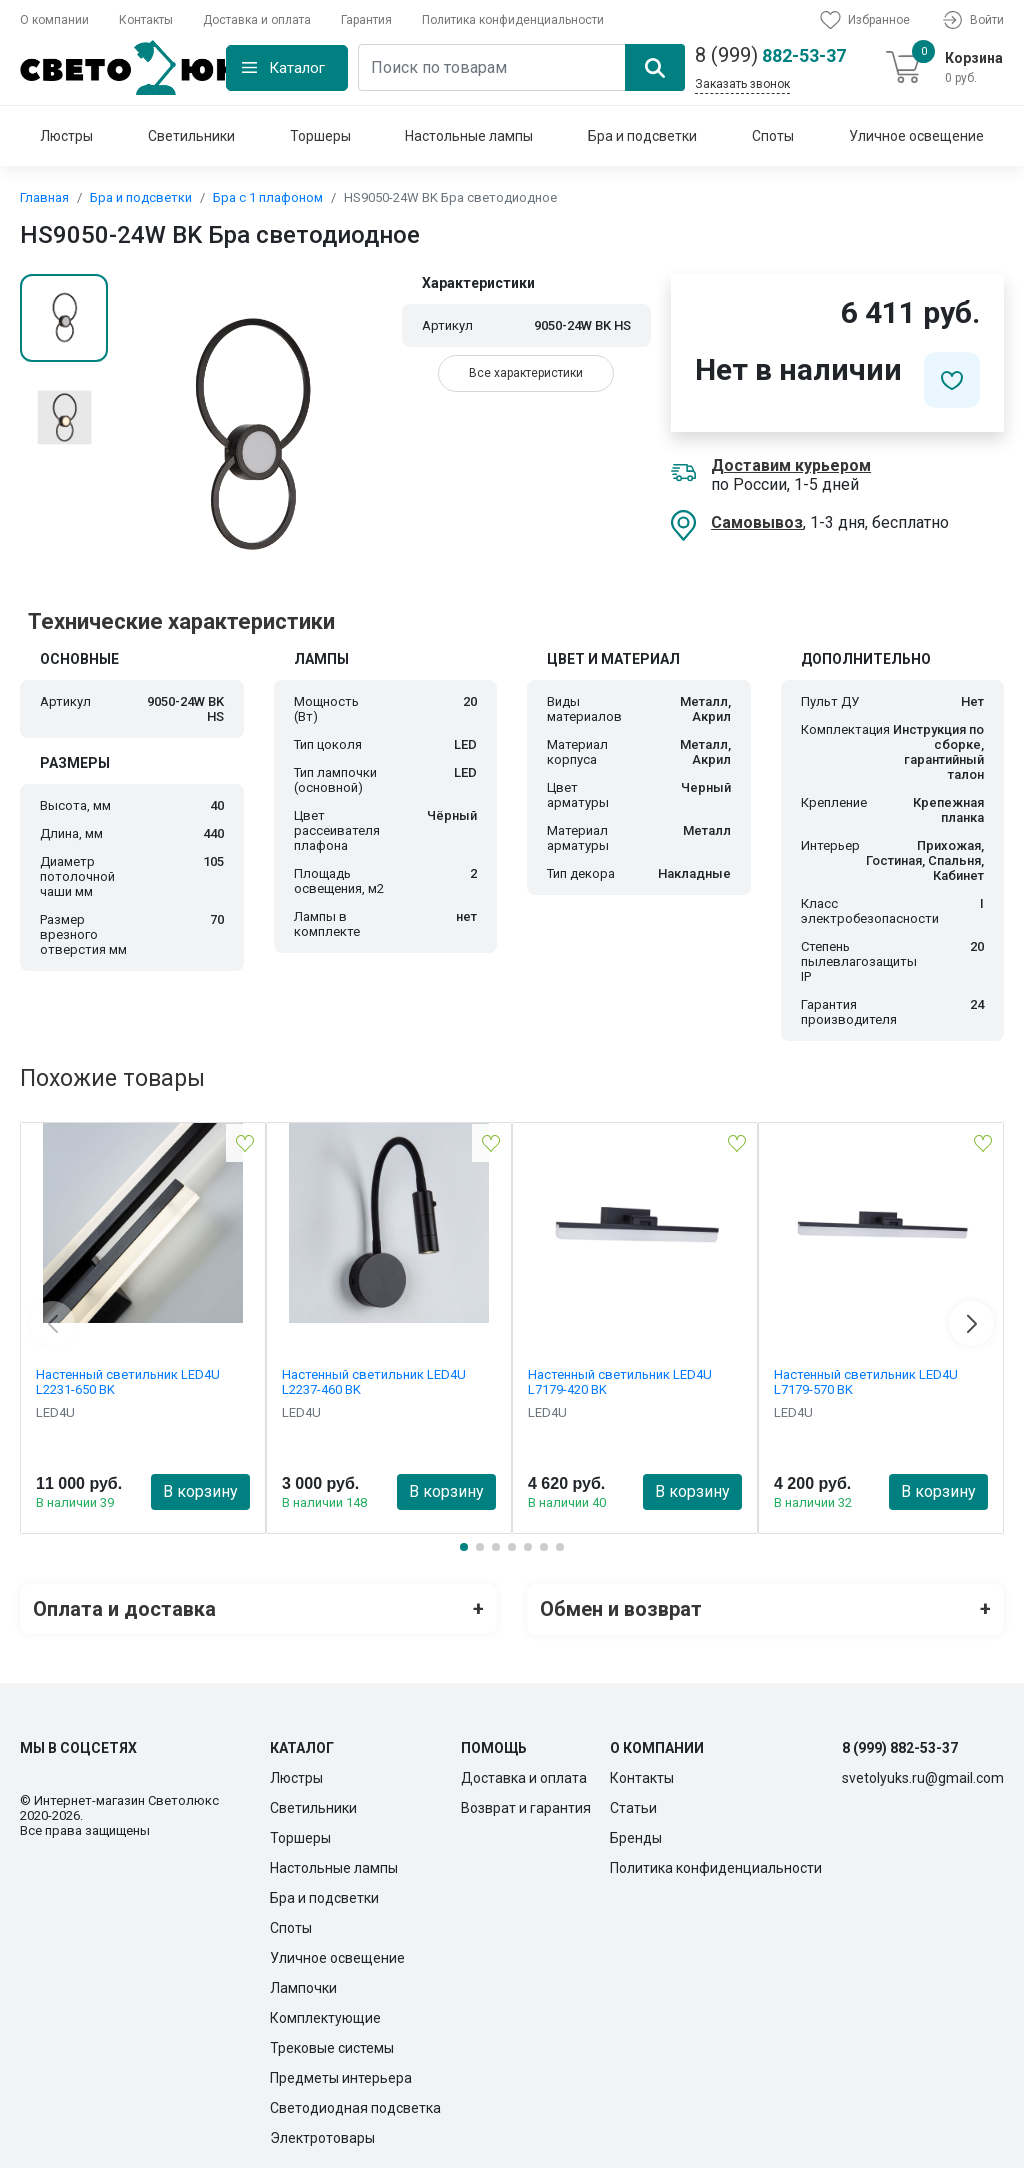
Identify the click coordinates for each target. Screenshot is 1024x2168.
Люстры (66, 136)
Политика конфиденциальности (513, 20)
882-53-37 (770, 55)
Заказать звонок (742, 84)
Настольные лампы (469, 136)
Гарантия (366, 20)
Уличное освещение (916, 136)
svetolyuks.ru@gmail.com (923, 1777)
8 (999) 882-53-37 (900, 1747)
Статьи (633, 1807)
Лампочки (303, 1987)
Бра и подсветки (642, 136)
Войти (972, 20)
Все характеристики (526, 373)
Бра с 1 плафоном (268, 197)
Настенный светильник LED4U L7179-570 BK (866, 1382)
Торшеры (320, 136)
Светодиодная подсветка (355, 2107)
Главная (44, 197)
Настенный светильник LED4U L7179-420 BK (620, 1382)
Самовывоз (757, 522)
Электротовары (322, 2137)
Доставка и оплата (257, 20)
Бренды (636, 1837)
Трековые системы (332, 2047)
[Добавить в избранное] (952, 380)
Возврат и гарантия (526, 1807)
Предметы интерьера (341, 2077)
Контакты (146, 20)
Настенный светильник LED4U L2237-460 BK (374, 1382)
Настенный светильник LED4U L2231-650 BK (128, 1382)
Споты (773, 136)
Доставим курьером (791, 465)
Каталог (297, 68)
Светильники (191, 136)
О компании (54, 20)
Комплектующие (325, 2017)
